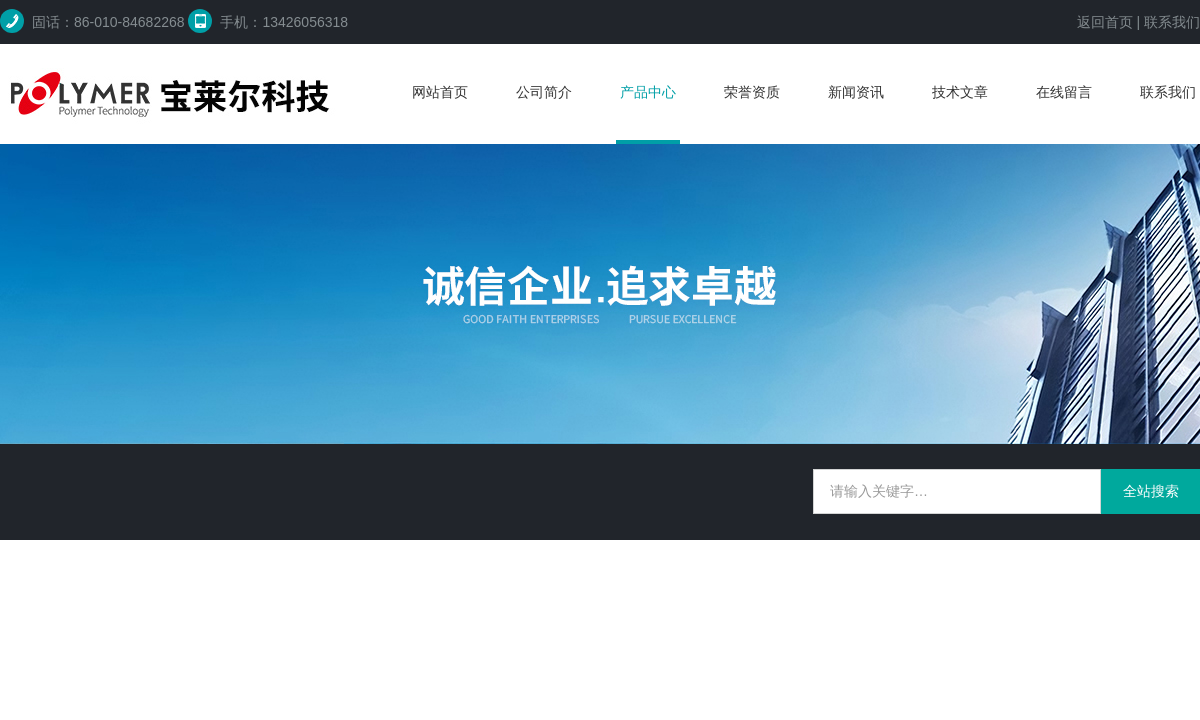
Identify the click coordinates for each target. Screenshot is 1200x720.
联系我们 (1172, 22)
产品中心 (648, 92)
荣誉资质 (752, 92)
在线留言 (1064, 92)
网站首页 (440, 92)
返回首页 (1105, 22)
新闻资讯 (856, 92)
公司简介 (544, 92)
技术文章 (960, 92)
